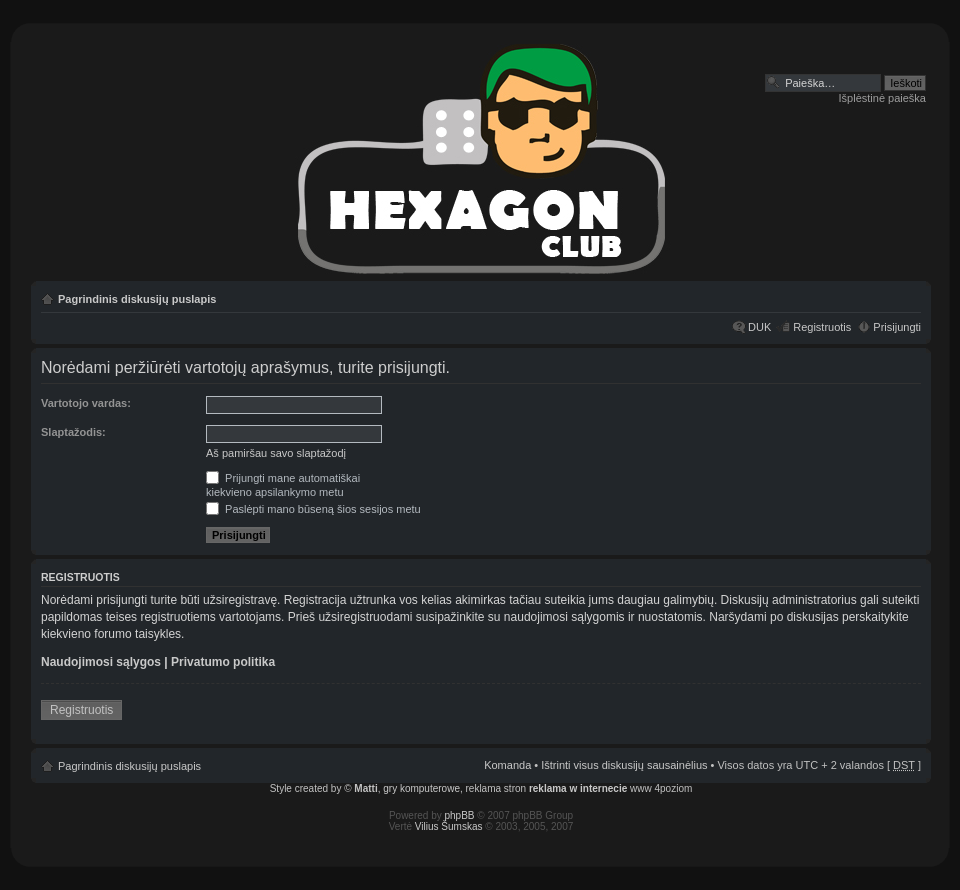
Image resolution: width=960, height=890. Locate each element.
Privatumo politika (223, 662)
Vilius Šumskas (449, 826)
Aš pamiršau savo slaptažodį (276, 453)
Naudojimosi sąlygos (101, 662)
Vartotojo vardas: (86, 403)
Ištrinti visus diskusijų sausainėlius (624, 765)
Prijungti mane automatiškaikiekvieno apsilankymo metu (283, 485)
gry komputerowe (421, 788)
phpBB (460, 815)
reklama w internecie (578, 788)
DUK (759, 327)
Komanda (507, 765)
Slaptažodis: (73, 432)
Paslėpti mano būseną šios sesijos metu (313, 509)
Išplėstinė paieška (882, 98)
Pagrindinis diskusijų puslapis (137, 299)
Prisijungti (897, 327)
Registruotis (822, 327)
